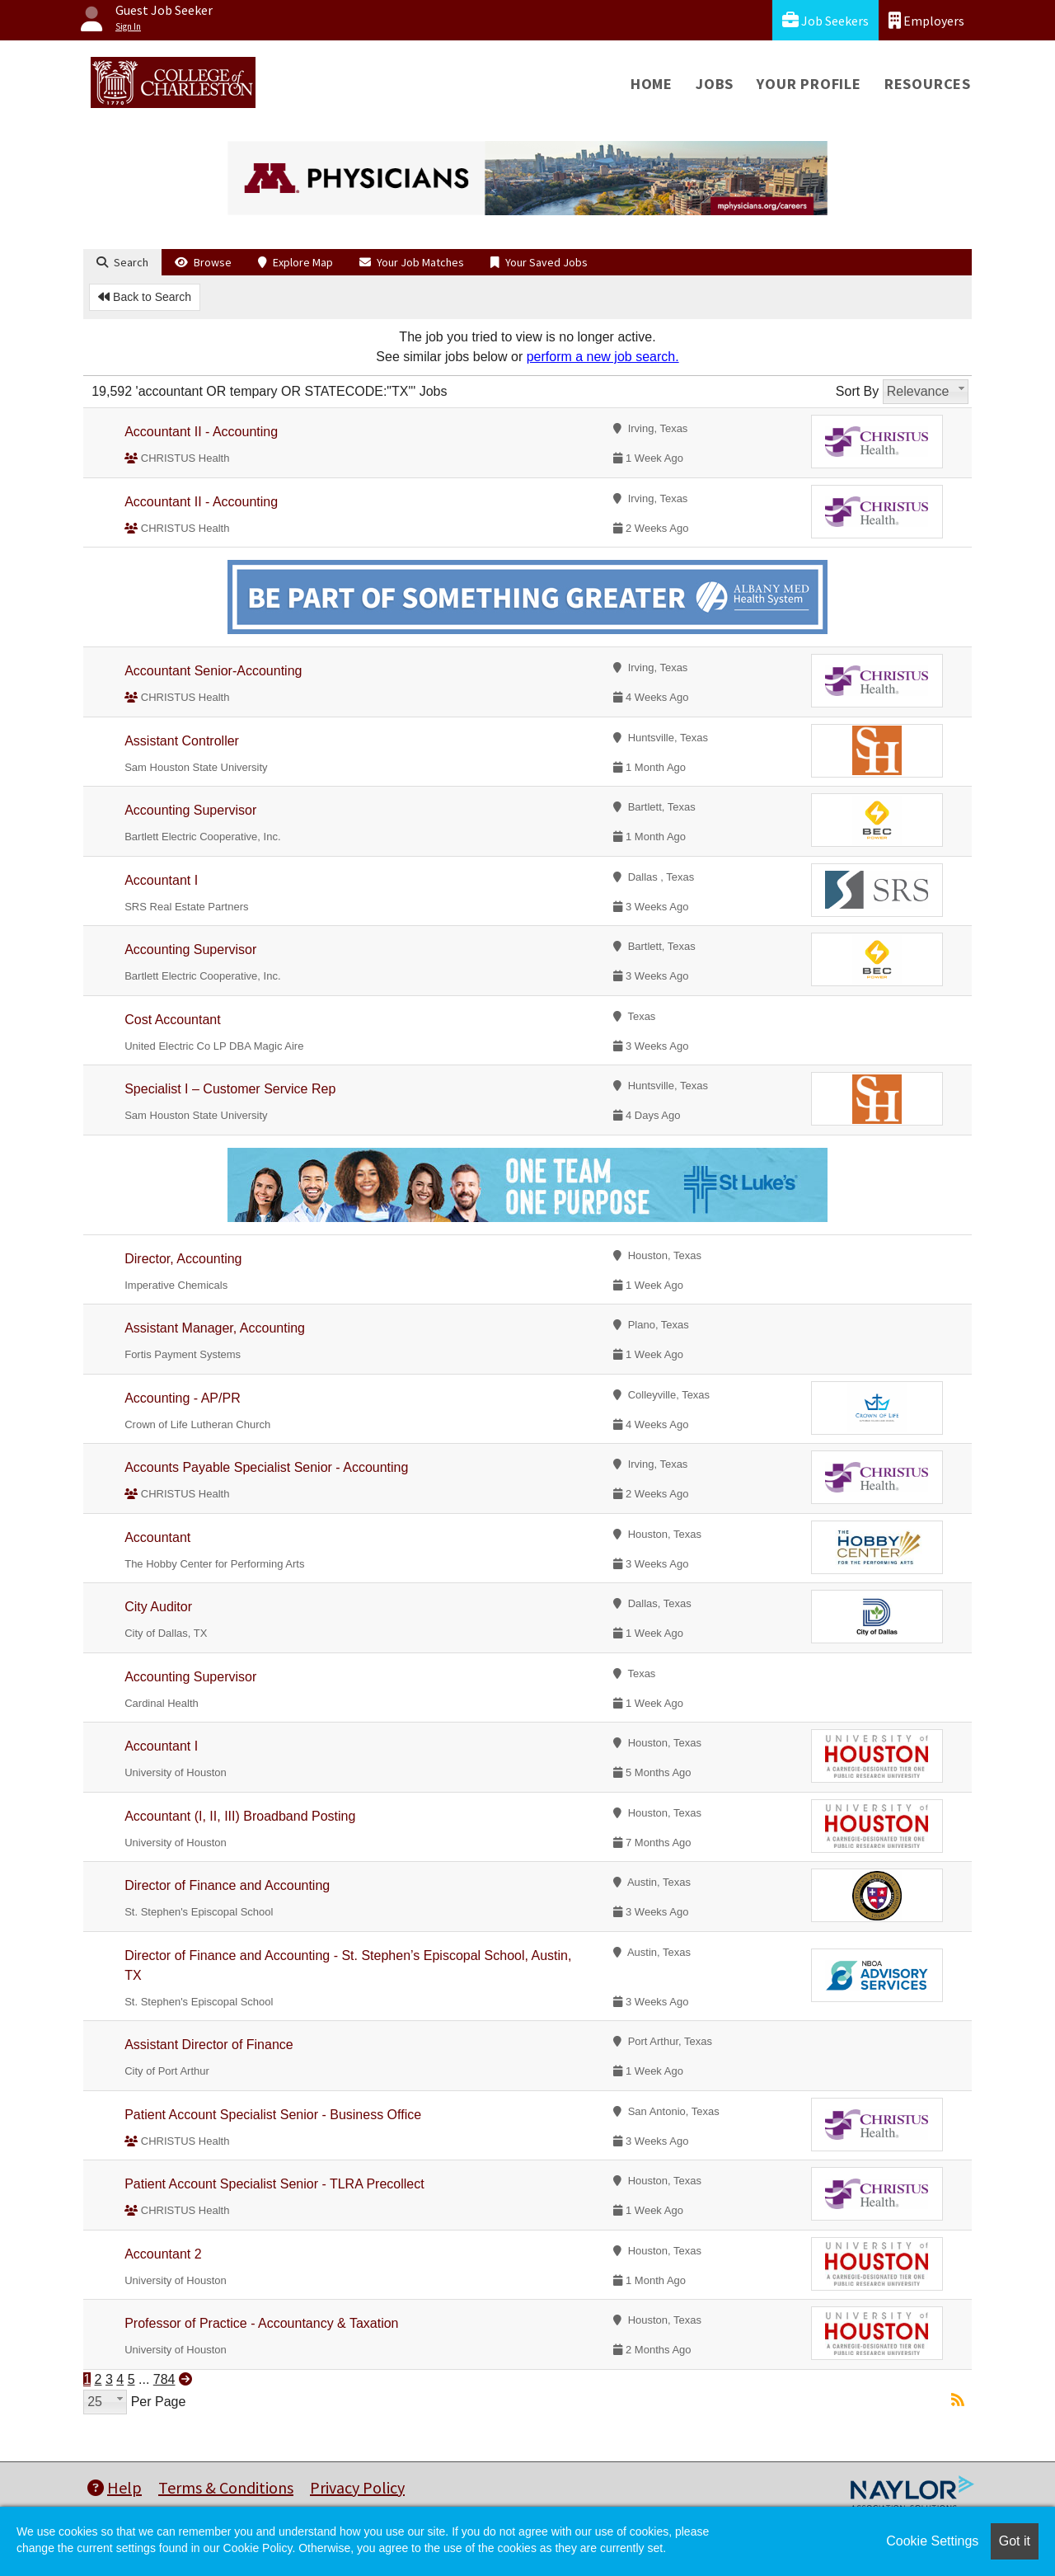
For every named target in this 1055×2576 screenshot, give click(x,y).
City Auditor (158, 1607)
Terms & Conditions (225, 2487)
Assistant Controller (181, 741)
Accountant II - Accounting (201, 432)
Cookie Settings (932, 2541)
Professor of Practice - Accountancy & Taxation (261, 2323)
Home (652, 83)
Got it (1014, 2541)
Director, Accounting (182, 1259)
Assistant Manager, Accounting (214, 1328)
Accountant (157, 1537)
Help (114, 2487)
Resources (927, 83)
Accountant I (161, 880)
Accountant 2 (162, 2254)
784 (164, 2379)
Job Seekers (825, 20)
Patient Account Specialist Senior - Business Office (272, 2115)
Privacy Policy (357, 2487)
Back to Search (144, 296)
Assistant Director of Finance (208, 2045)
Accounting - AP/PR (182, 1398)
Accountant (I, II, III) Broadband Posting (239, 1816)
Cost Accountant (172, 1020)
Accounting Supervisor (190, 810)
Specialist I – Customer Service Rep (229, 1089)
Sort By (857, 391)
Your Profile (809, 83)
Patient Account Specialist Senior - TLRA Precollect (274, 2184)
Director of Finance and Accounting (227, 1885)
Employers (926, 20)
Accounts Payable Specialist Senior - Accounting (266, 1467)
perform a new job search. (603, 357)
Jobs (715, 83)
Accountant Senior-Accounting (213, 671)
